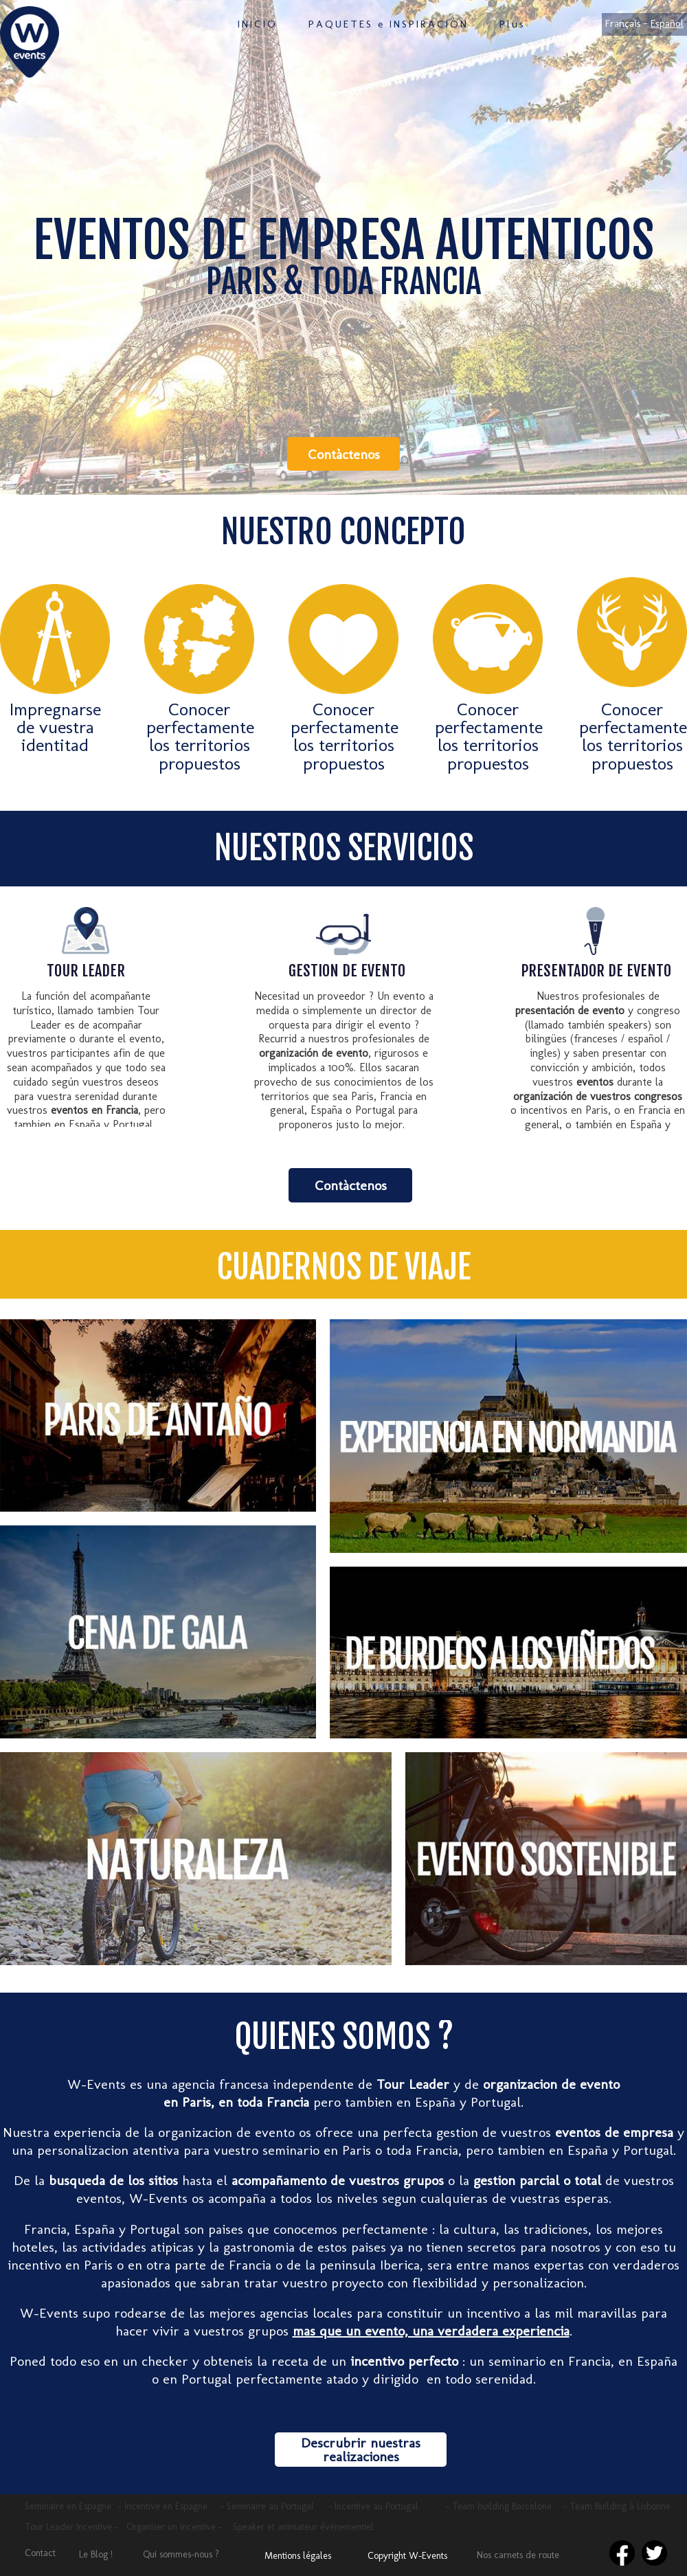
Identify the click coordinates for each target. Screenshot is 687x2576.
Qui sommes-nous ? (181, 2554)
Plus (512, 24)
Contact (40, 2553)
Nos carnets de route (518, 2555)
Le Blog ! (96, 2554)
